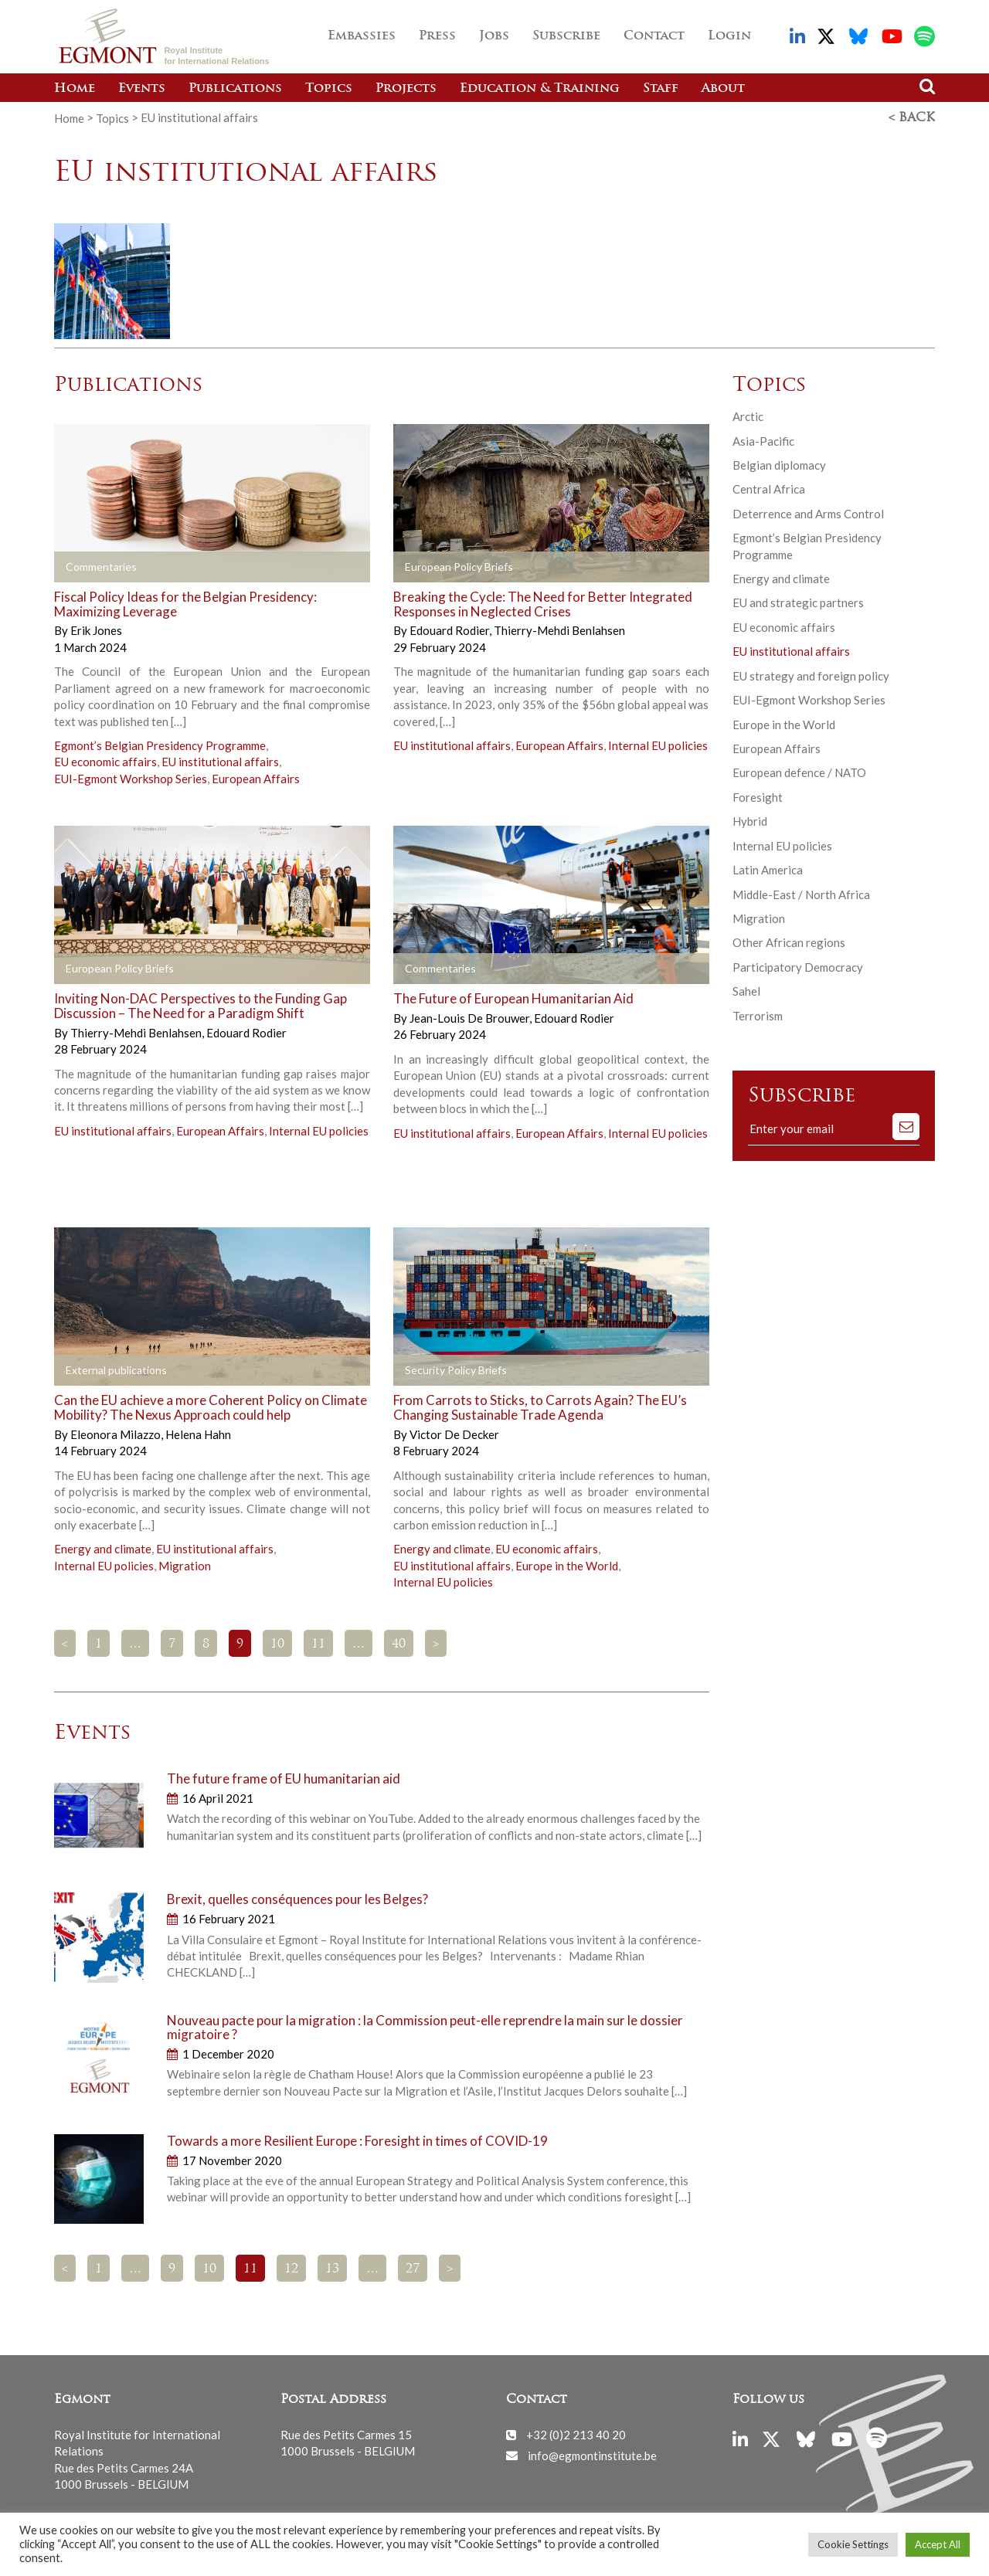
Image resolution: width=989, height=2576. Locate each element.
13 (332, 2269)
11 (318, 1644)
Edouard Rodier (450, 630)
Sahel (746, 991)
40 (399, 1644)
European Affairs (256, 778)
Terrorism (757, 1015)
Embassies (362, 36)
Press (437, 36)
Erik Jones (96, 630)
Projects (406, 89)
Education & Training (540, 89)
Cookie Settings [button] (853, 2544)
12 (291, 2269)
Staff (660, 89)
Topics (328, 89)
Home (74, 89)
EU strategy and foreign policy (810, 675)
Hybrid (749, 821)
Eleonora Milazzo (116, 1434)
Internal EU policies (658, 745)
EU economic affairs (105, 762)
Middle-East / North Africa (801, 894)
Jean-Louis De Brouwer (471, 1018)
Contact (654, 36)
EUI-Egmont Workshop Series (130, 778)
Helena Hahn (198, 1434)
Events (141, 89)
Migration (184, 1565)
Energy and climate (102, 1549)
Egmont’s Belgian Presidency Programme (160, 745)
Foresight (757, 796)
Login (729, 36)
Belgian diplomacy (779, 465)
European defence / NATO (799, 772)
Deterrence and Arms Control (808, 513)
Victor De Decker (454, 1434)
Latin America (767, 870)
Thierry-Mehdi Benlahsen (559, 630)
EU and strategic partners (798, 602)
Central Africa (768, 489)
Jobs (494, 36)
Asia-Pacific (763, 440)
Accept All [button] (937, 2544)
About (723, 89)
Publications (235, 89)
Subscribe (566, 36)
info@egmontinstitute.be (592, 2455)
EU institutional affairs (220, 762)
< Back (912, 118)
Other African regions (788, 942)
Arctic (747, 416)
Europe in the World (566, 1565)
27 (413, 2269)
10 (277, 1644)
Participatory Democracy (797, 966)
